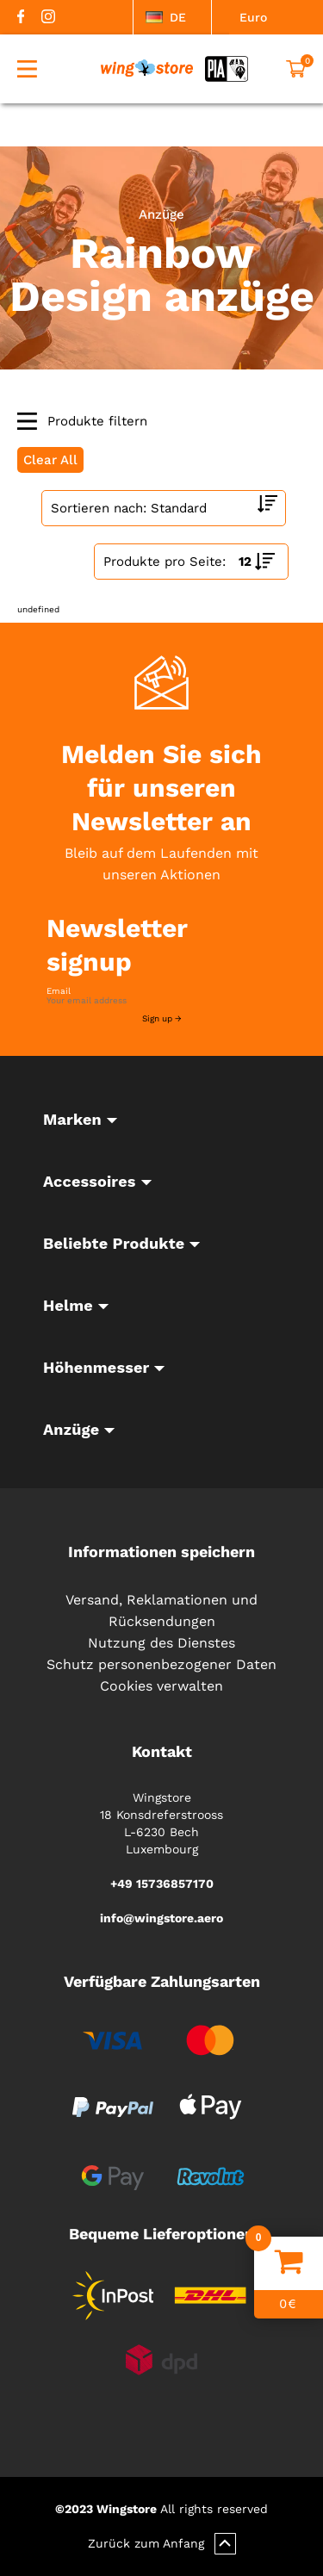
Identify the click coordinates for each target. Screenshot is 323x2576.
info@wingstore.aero (161, 1918)
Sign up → (162, 1018)
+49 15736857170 (162, 1883)
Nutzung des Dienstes (161, 1643)
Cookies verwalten (161, 1686)
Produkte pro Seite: (164, 561)
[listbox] (172, 17)
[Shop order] (163, 508)
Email (59, 991)
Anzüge (161, 214)
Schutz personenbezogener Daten (161, 1664)
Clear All (50, 460)
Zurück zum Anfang (162, 2543)
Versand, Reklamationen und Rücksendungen (161, 1610)
